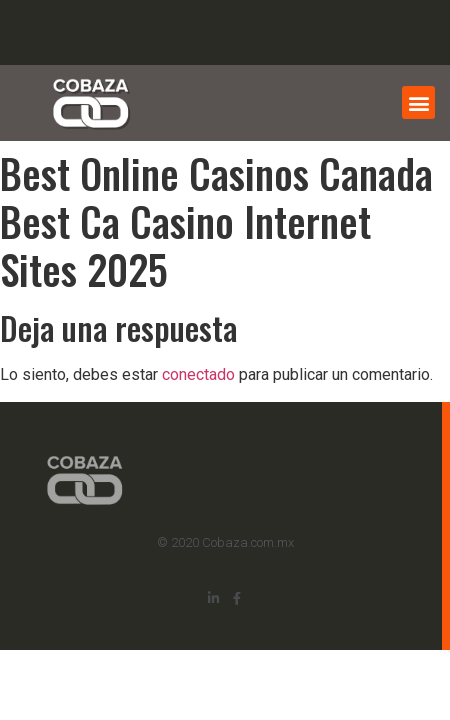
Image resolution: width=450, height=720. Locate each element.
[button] (418, 102)
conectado (198, 374)
